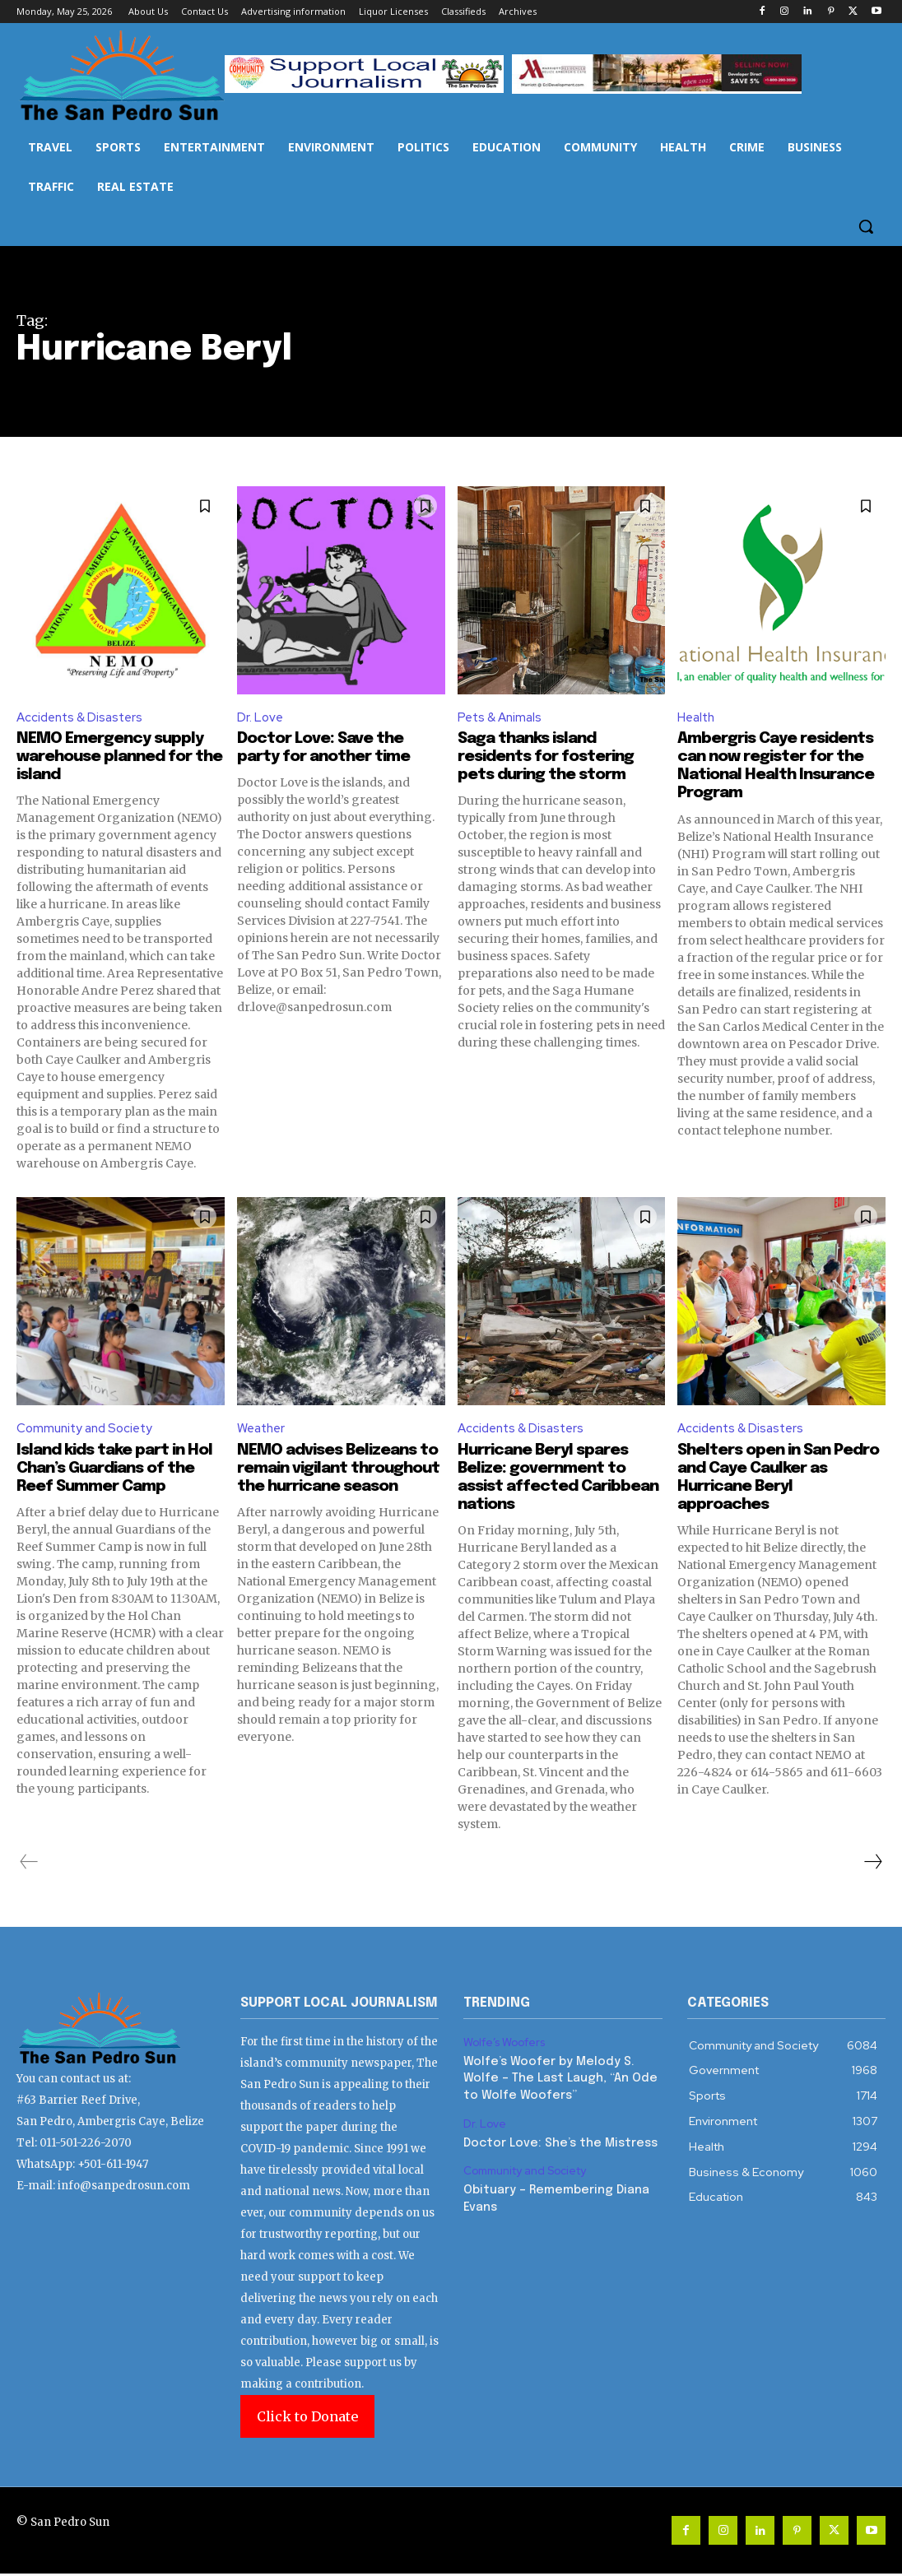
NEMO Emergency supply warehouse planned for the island (114, 758)
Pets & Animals (502, 717)
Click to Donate (307, 2419)
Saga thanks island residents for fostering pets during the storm (552, 758)
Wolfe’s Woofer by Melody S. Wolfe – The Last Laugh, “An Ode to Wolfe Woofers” (557, 2079)
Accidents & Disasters (83, 717)
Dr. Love (261, 717)
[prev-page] (29, 1865)
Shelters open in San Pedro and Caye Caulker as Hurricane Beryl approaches (773, 1480)
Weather (263, 1430)
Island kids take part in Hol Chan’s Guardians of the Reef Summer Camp (120, 1471)
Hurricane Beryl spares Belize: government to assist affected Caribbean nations (548, 1480)
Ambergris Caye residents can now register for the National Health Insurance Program (777, 776)
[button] (866, 226)
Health (697, 717)
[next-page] (872, 1865)
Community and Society (88, 1430)
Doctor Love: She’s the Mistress (558, 2141)
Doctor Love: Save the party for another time (329, 749)
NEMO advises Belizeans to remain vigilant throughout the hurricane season (331, 1480)
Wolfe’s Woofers (505, 2044)
